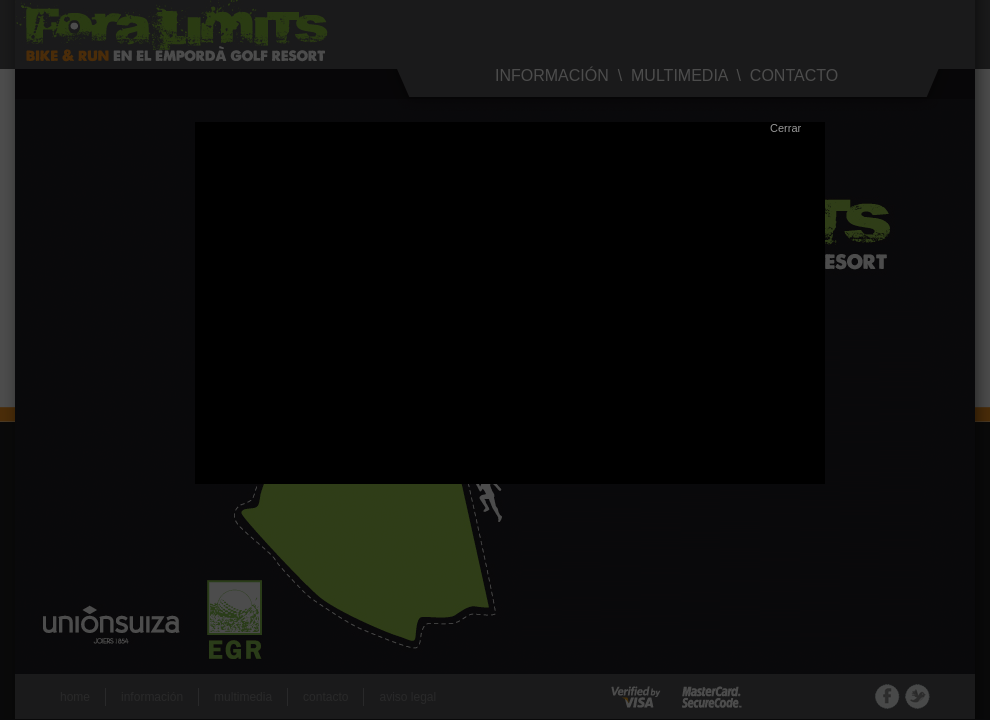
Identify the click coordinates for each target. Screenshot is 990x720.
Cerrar (785, 128)
